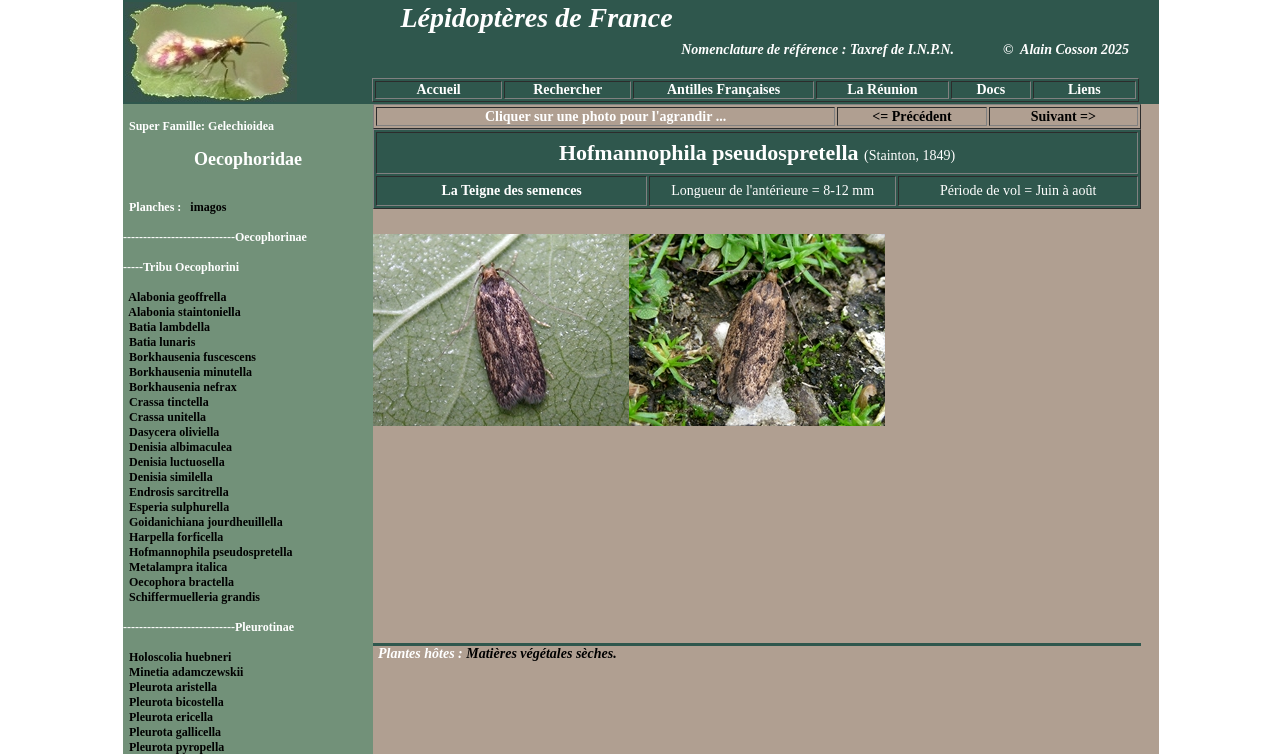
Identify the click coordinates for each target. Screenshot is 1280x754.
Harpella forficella (176, 537)
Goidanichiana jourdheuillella (206, 522)
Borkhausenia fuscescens (192, 357)
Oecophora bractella (181, 582)
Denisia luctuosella (177, 462)
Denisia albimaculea (180, 447)
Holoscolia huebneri (180, 657)
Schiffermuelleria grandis (194, 597)
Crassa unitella (167, 417)
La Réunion (882, 89)
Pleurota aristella (173, 687)
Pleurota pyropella (176, 747)
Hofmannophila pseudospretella (210, 552)
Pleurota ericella (171, 717)
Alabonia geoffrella (177, 297)
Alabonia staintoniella (184, 312)
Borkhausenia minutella (190, 372)
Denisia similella (171, 477)
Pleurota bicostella (176, 702)
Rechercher (567, 89)
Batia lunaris (162, 342)
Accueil (438, 89)
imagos (208, 207)
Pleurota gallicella (175, 732)
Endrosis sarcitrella (179, 492)
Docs (990, 89)
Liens (1084, 89)
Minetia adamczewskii (186, 672)
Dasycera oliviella (174, 432)
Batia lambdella (169, 327)
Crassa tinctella (169, 402)
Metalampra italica (178, 567)
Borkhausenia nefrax (183, 387)
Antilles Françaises (723, 89)
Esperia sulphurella (179, 507)
